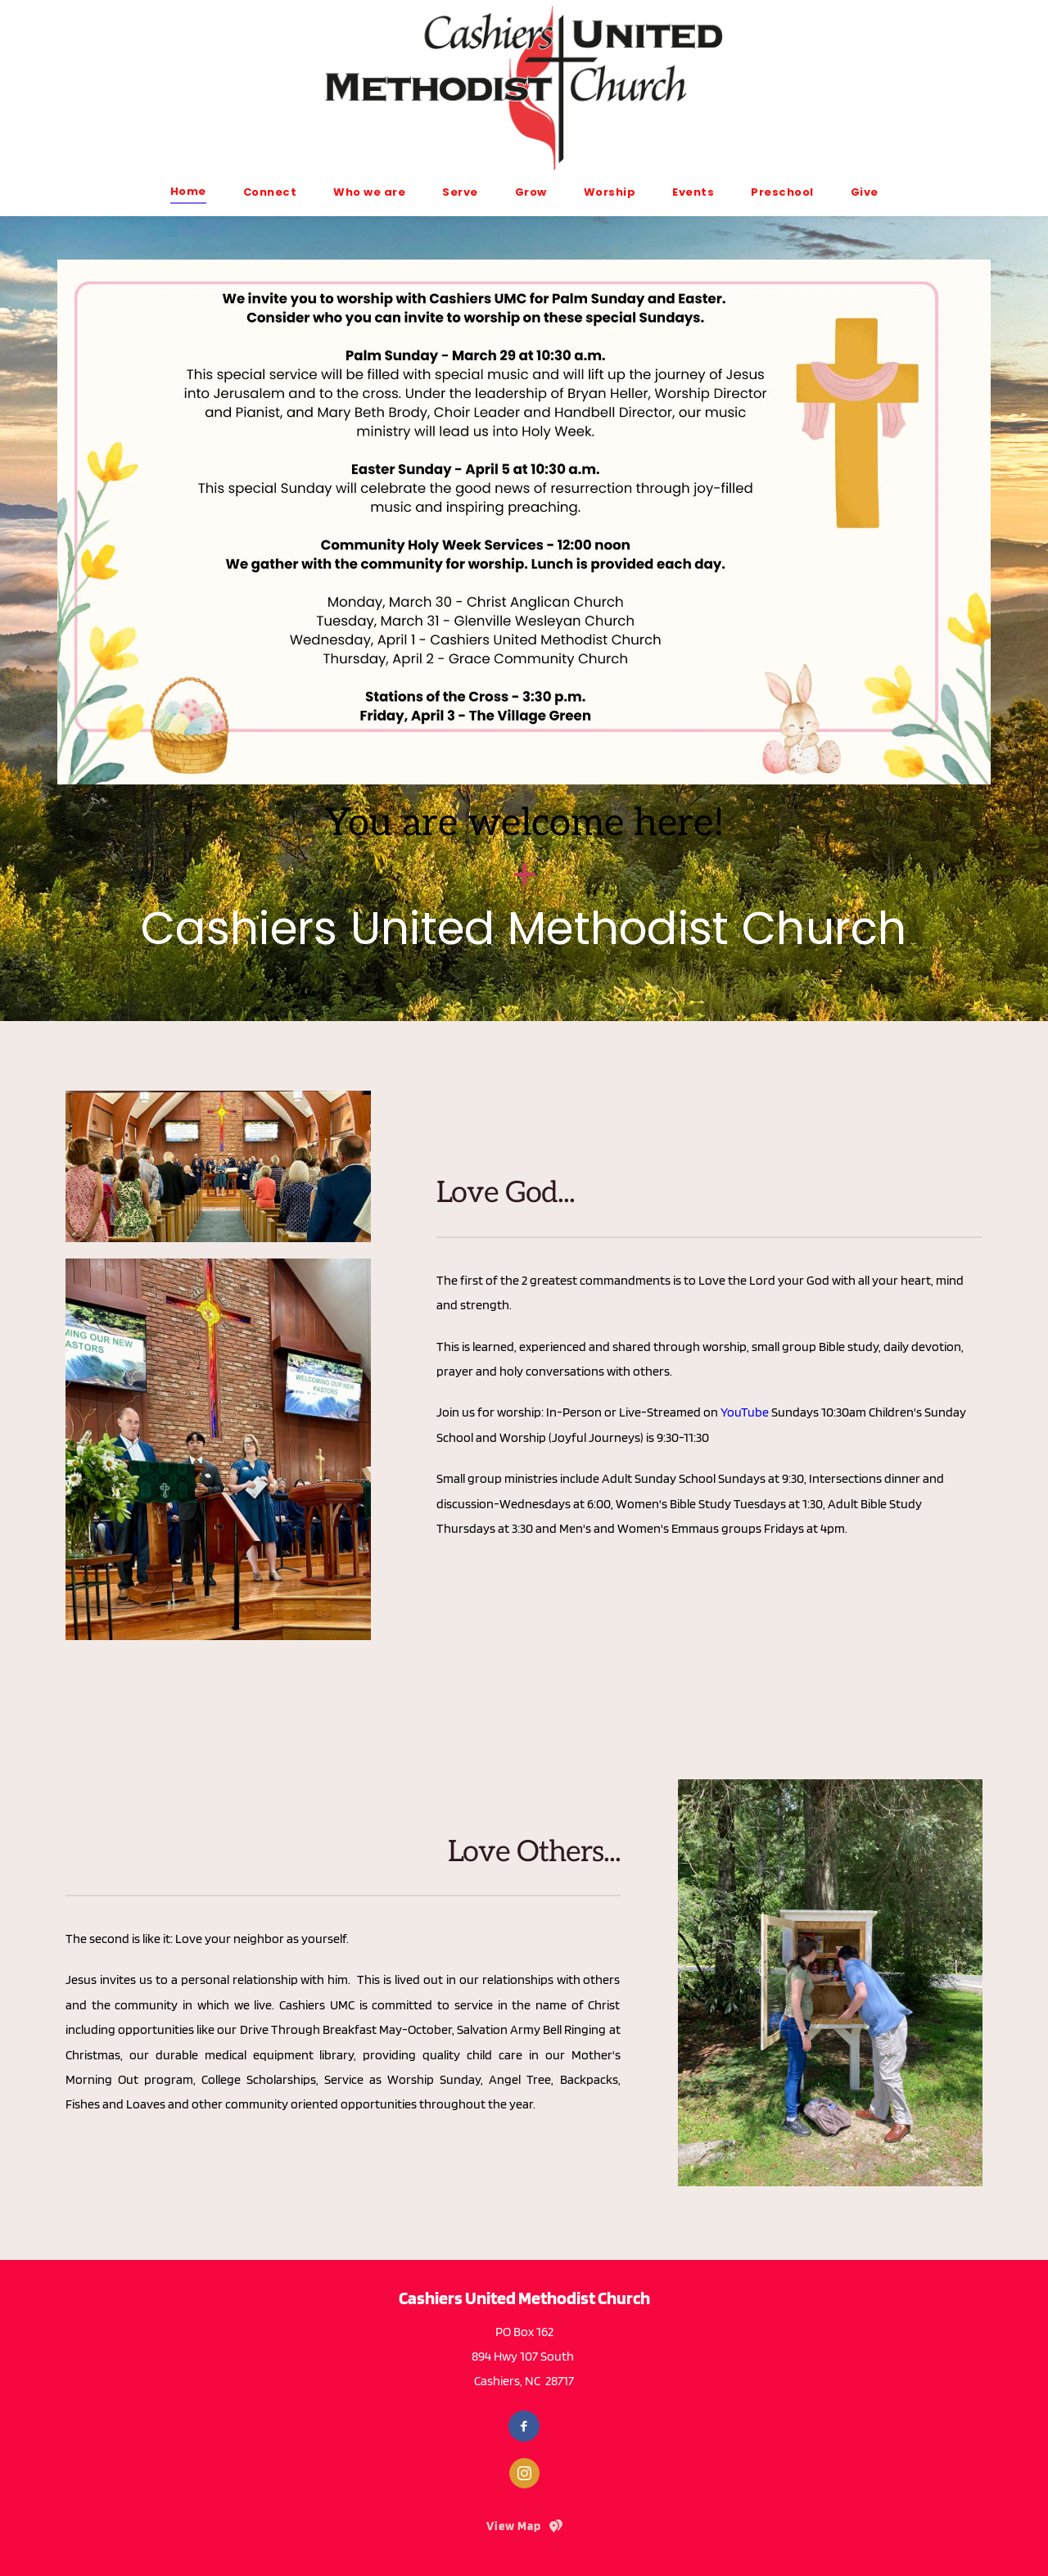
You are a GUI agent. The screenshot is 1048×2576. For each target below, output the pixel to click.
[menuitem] (188, 191)
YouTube (744, 1412)
